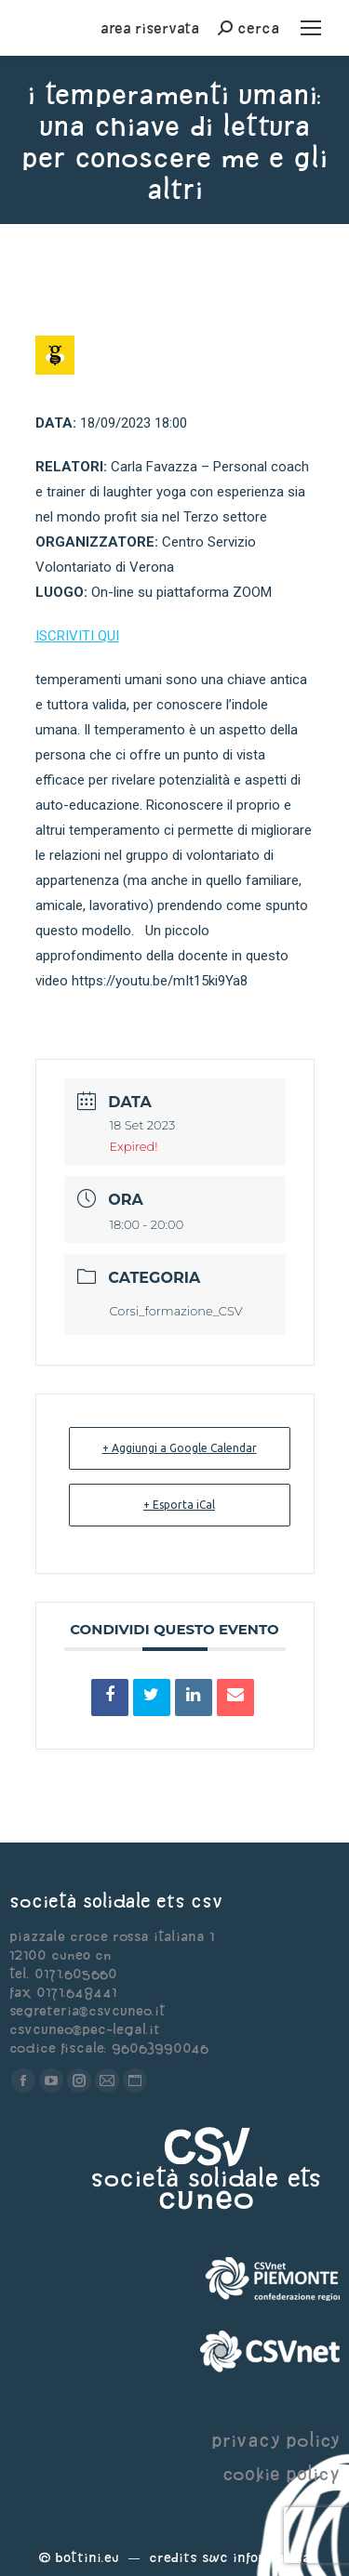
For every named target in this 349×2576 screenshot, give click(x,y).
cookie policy (281, 2473)
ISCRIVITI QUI (77, 635)
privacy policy (275, 2440)
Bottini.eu (87, 2557)
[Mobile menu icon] (311, 28)
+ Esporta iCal (179, 1505)
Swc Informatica (256, 2557)
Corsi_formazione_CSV (176, 1310)
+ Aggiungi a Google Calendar (179, 1448)
